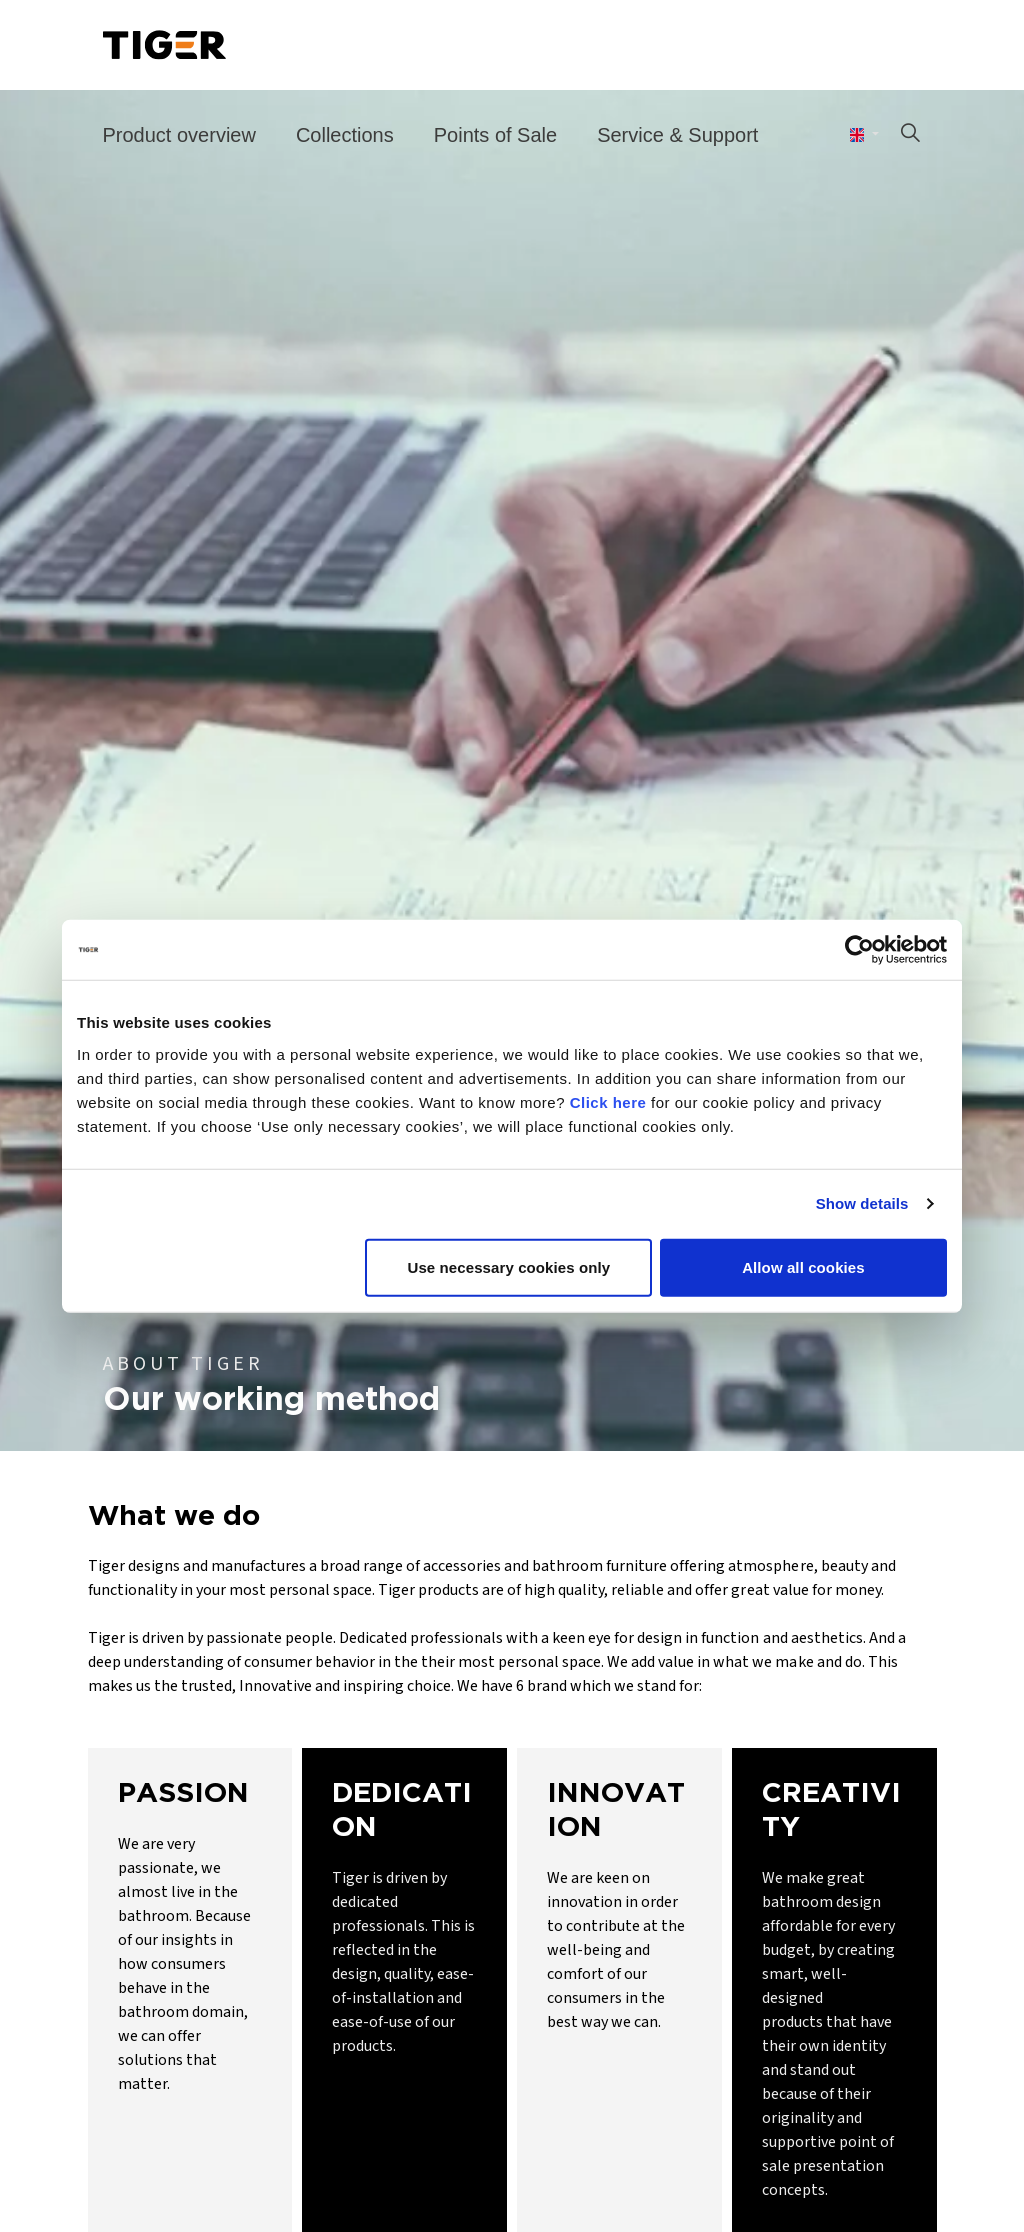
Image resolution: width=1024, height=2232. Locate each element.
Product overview (179, 135)
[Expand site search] (910, 135)
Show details (862, 1203)
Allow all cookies (803, 1266)
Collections (345, 135)
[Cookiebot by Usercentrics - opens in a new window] (859, 950)
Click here (608, 1101)
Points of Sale (495, 135)
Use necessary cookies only (509, 1266)
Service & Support (677, 135)
